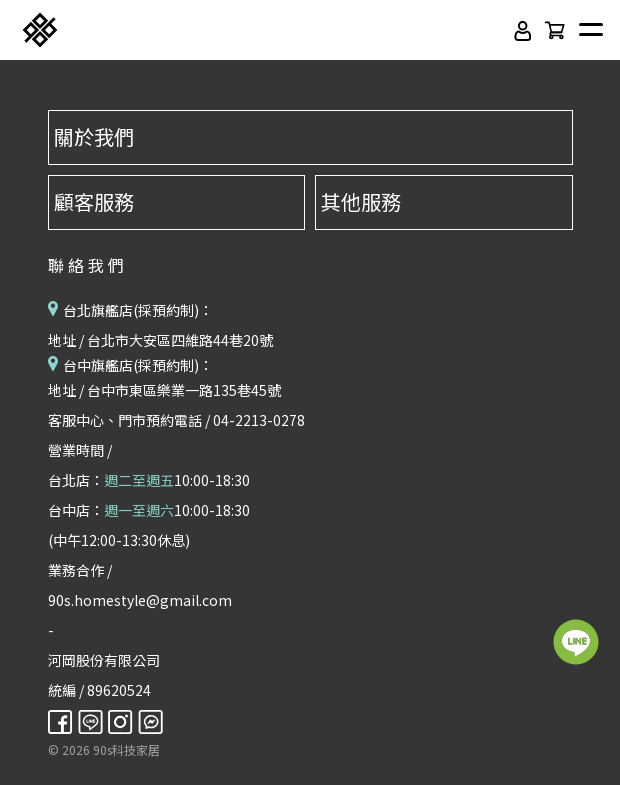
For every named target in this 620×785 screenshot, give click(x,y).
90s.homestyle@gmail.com (140, 600)
